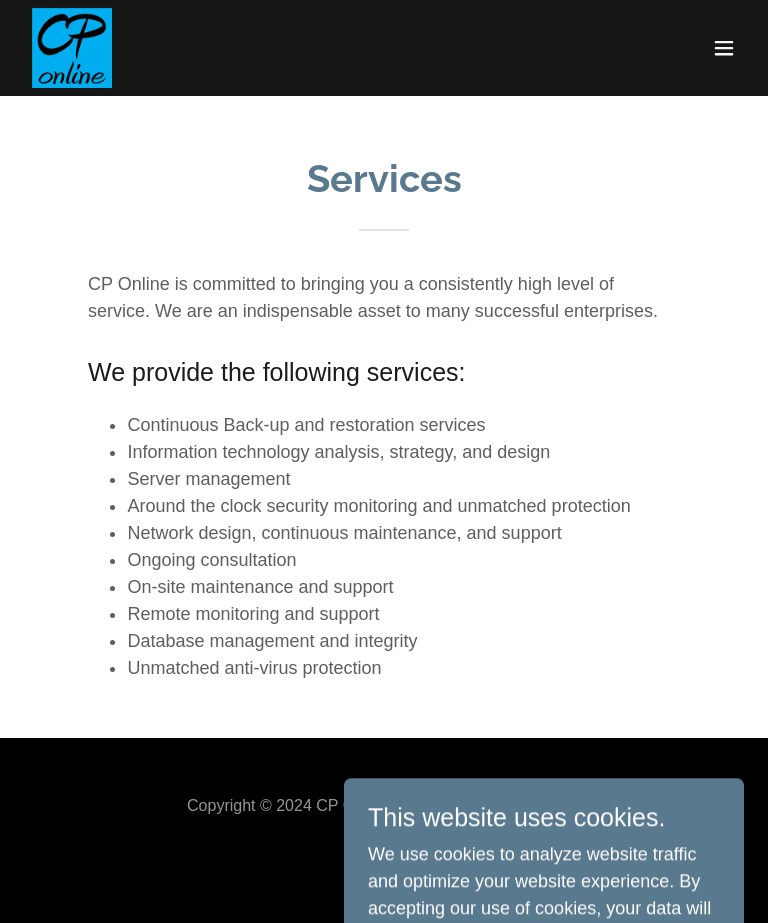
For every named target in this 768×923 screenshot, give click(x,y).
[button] (724, 48)
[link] (72, 48)
